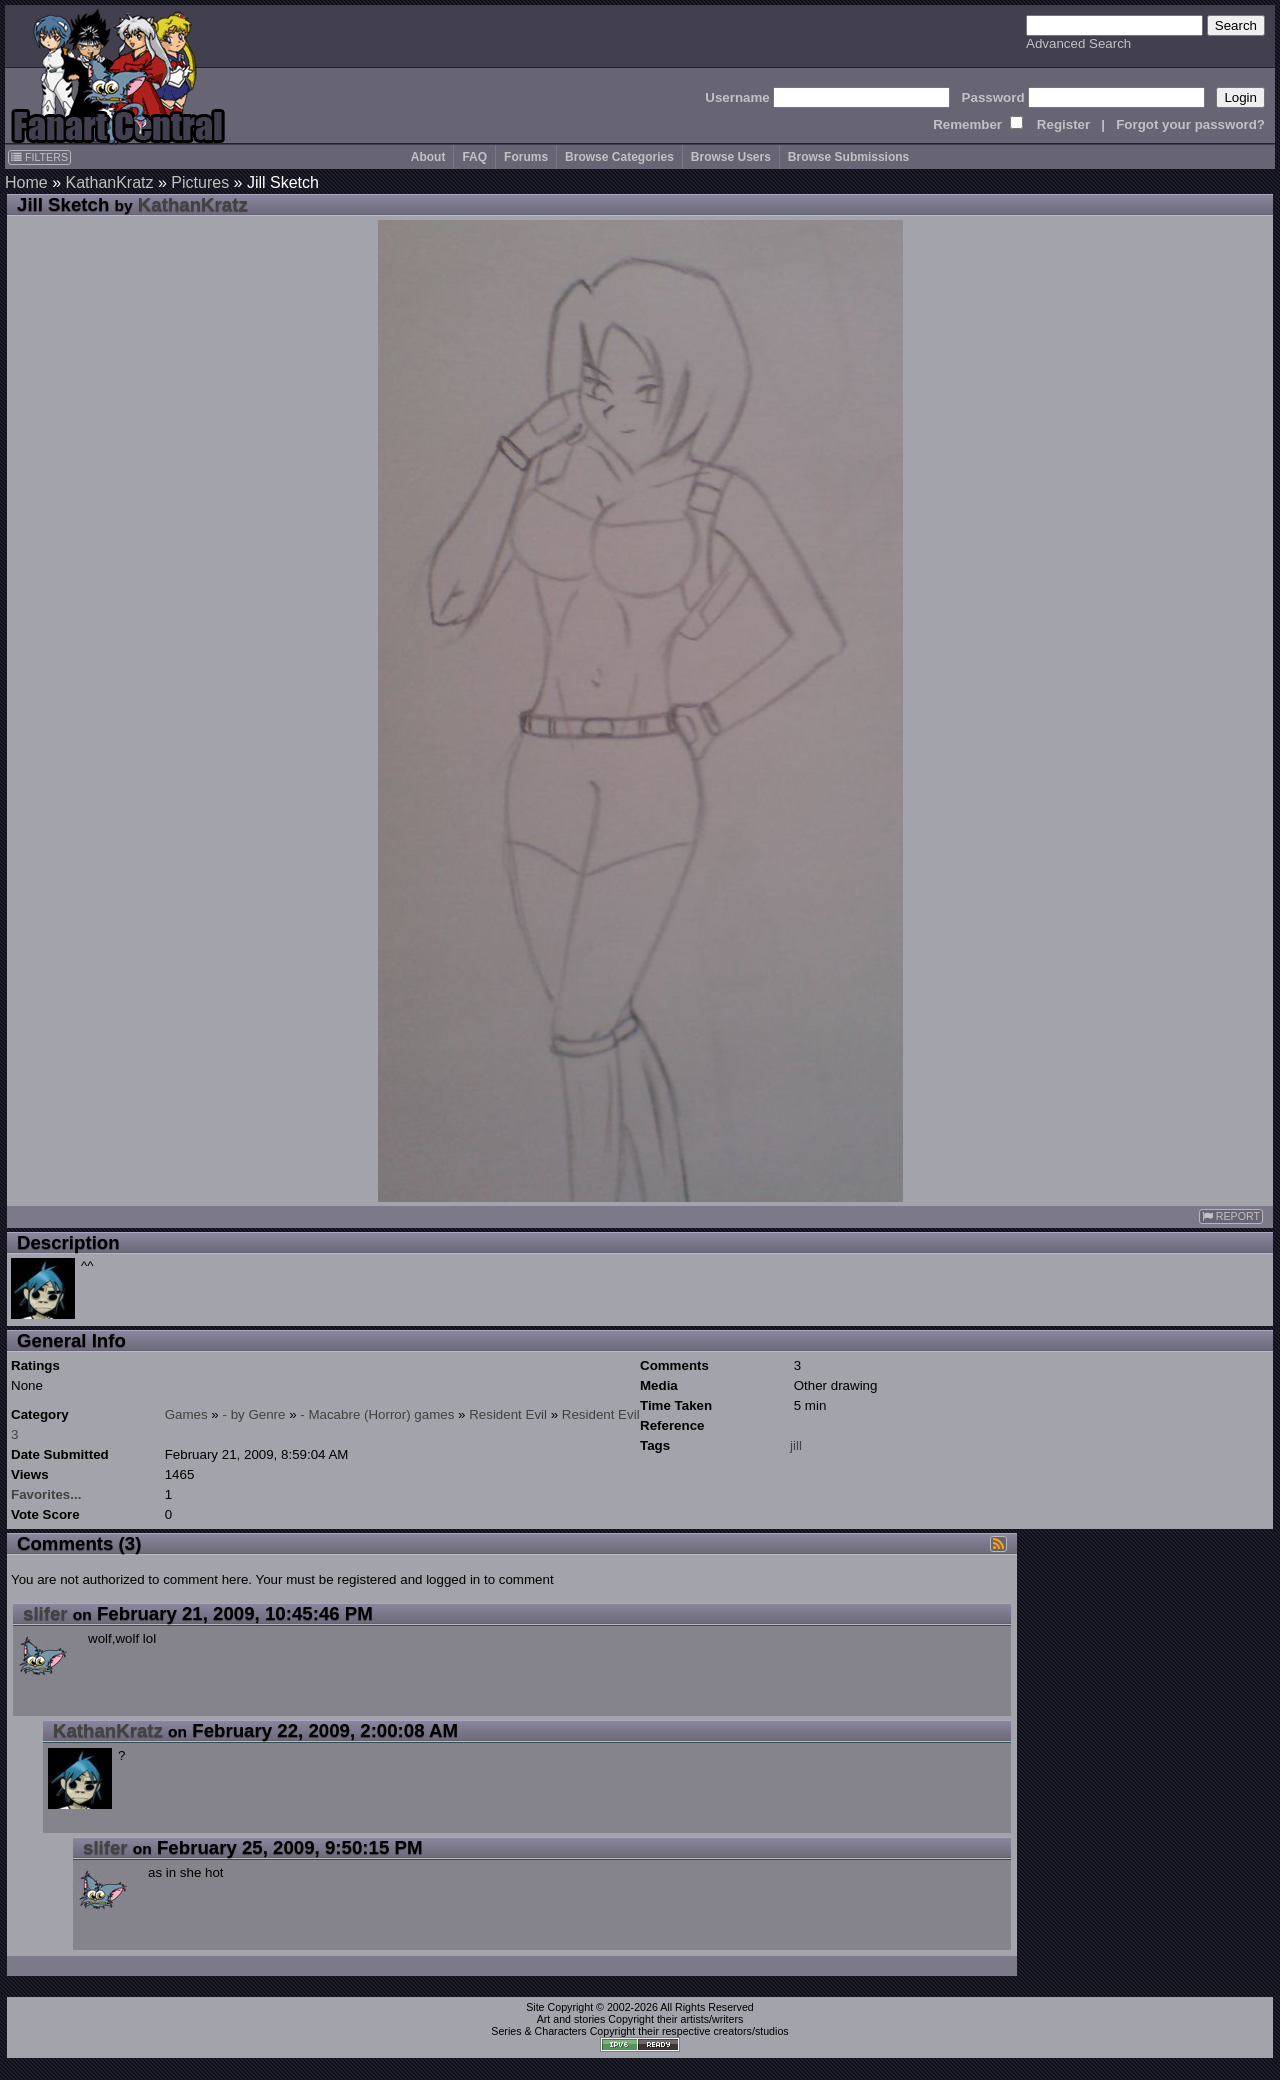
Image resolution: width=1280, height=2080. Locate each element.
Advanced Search (1078, 43)
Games (186, 1414)
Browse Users (731, 157)
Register (1063, 124)
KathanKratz (109, 182)
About (428, 157)
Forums (526, 157)
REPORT (1231, 1216)
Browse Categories (619, 157)
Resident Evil (508, 1414)
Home (26, 182)
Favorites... (46, 1494)
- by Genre (254, 1414)
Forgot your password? (1190, 124)
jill (796, 1445)
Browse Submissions (848, 157)
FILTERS (39, 157)
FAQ (474, 157)
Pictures (200, 182)
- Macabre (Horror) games (377, 1414)
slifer (45, 1613)
